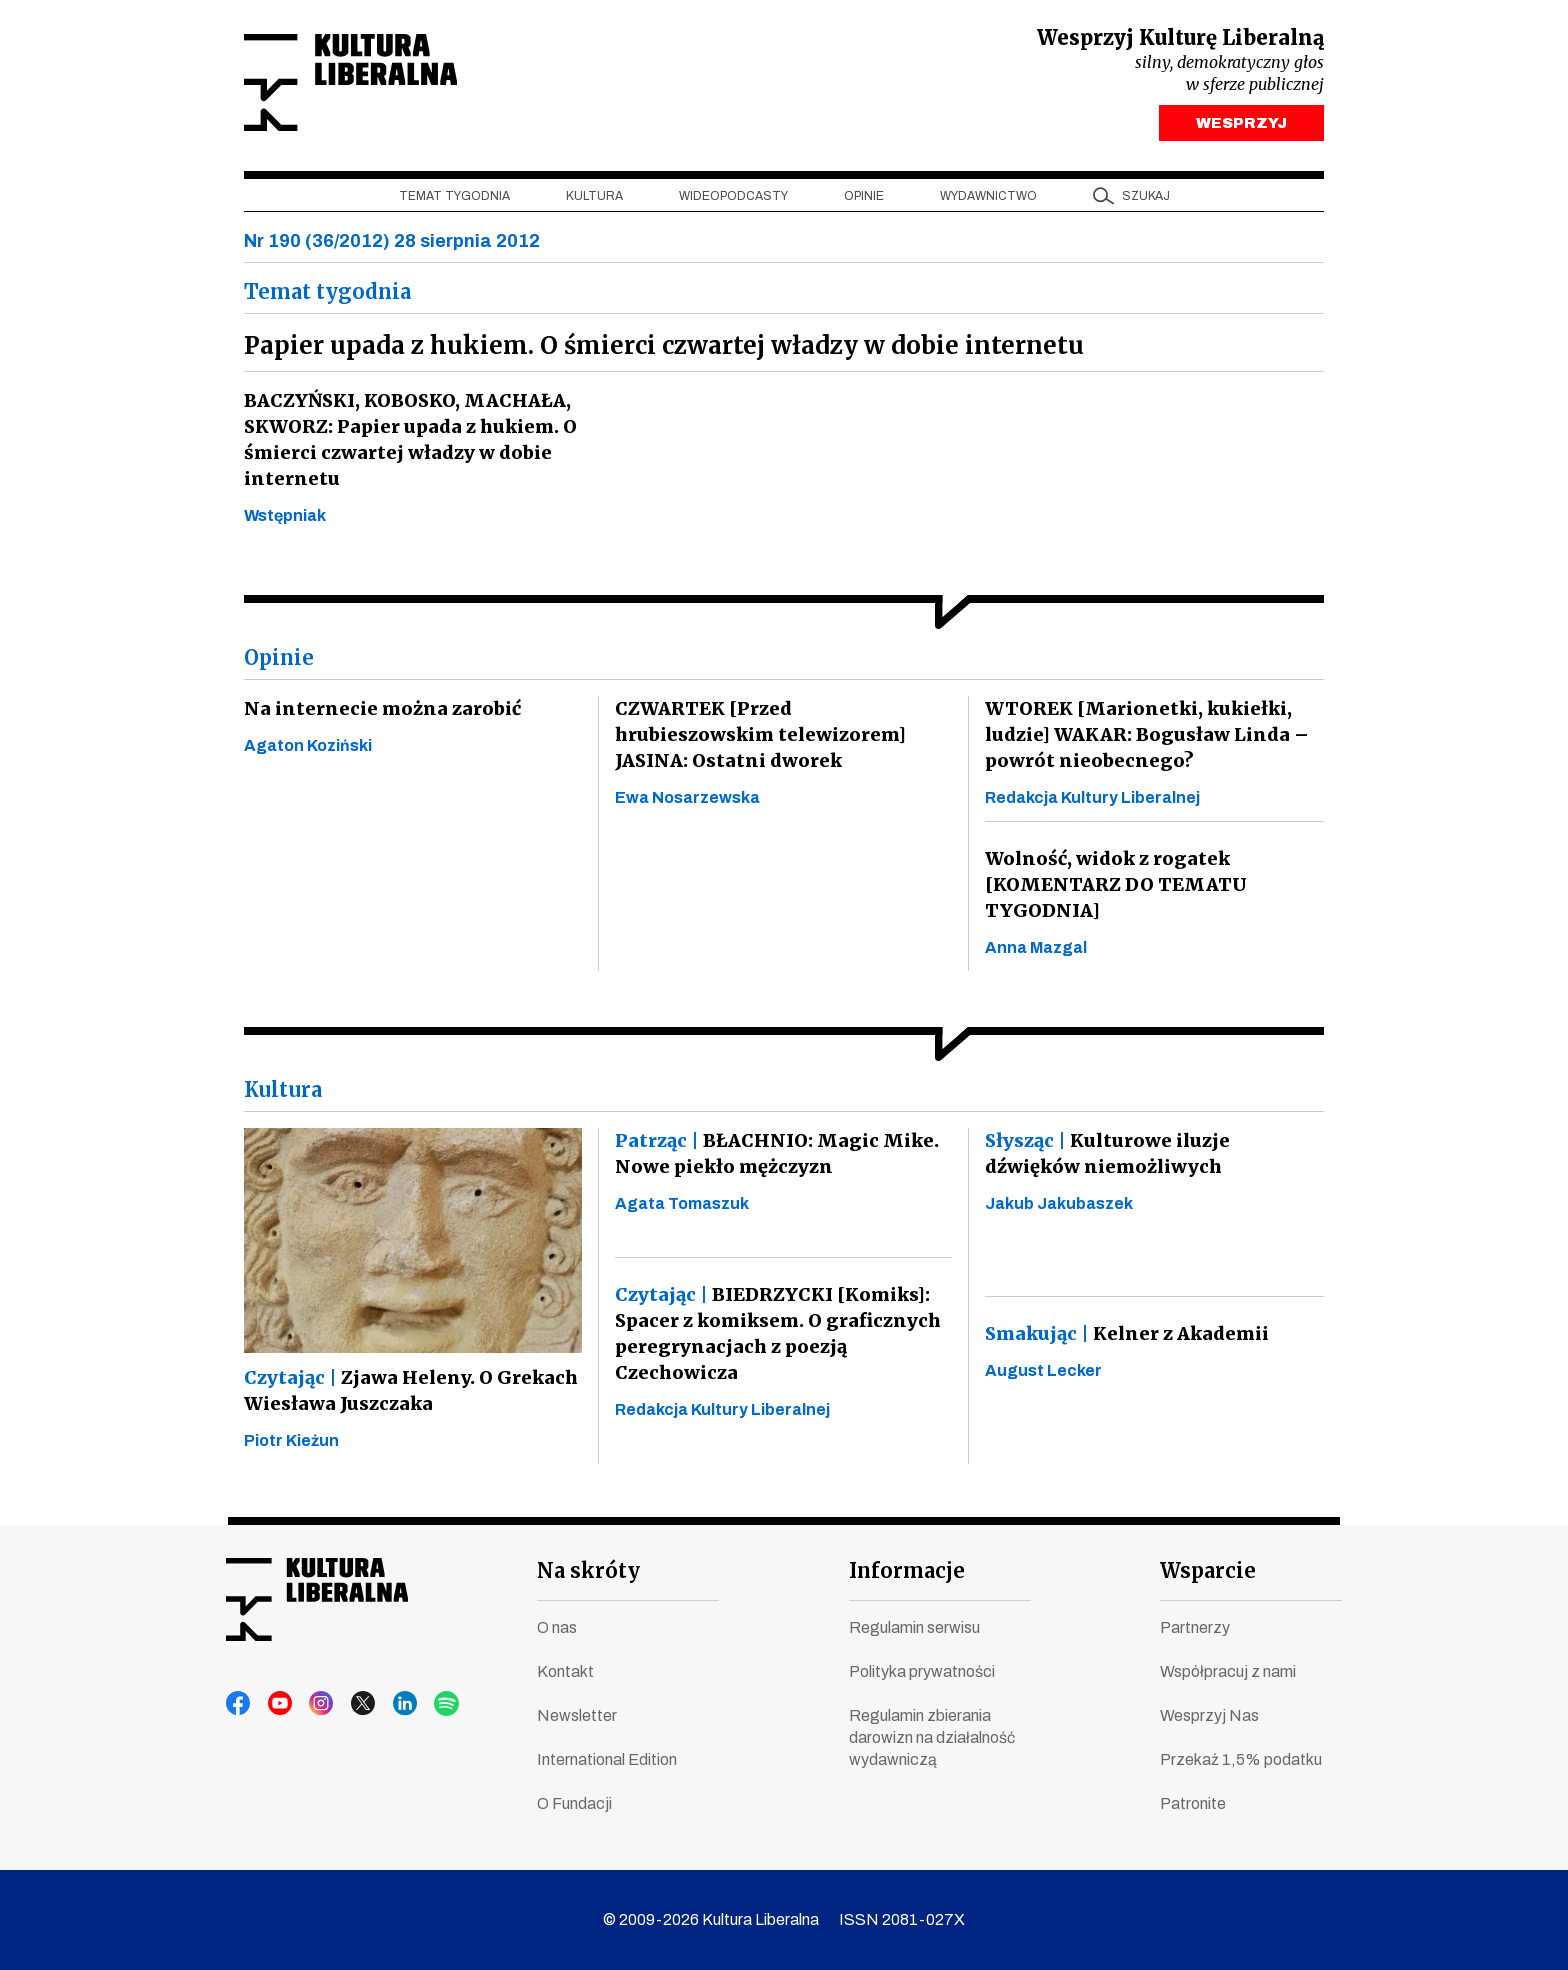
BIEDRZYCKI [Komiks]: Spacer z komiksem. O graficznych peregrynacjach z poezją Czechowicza (776, 1338)
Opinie (864, 201)
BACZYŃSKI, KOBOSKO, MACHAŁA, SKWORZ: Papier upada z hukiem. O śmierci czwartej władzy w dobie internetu (405, 444)
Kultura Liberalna (377, 85)
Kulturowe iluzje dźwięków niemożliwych (1152, 1158)
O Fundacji (574, 1803)
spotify (429, 1704)
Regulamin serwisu (914, 1627)
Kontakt (565, 1671)
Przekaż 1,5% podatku (1241, 1759)
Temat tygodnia (454, 201)
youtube (277, 1704)
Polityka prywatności (922, 1671)
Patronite (1193, 1803)
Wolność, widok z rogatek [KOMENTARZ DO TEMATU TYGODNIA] (1112, 889)
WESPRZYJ (1241, 128)
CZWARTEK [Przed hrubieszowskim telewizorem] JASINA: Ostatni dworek (781, 739)
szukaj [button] (1146, 201)
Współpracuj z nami (1228, 1671)
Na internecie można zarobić (376, 713)
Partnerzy (1195, 1627)
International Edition (607, 1759)
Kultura (594, 201)
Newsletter (577, 1715)
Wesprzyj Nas (1209, 1715)
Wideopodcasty (733, 201)
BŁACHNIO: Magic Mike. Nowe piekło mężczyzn (772, 1158)
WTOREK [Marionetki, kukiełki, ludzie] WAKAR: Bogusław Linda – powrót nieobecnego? (1141, 739)
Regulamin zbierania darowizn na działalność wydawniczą (932, 1737)
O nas (557, 1627)
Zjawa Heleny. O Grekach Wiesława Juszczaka (407, 1395)
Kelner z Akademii (1124, 1338)
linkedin (391, 1704)
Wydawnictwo (988, 201)
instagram (315, 1704)
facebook (239, 1704)
